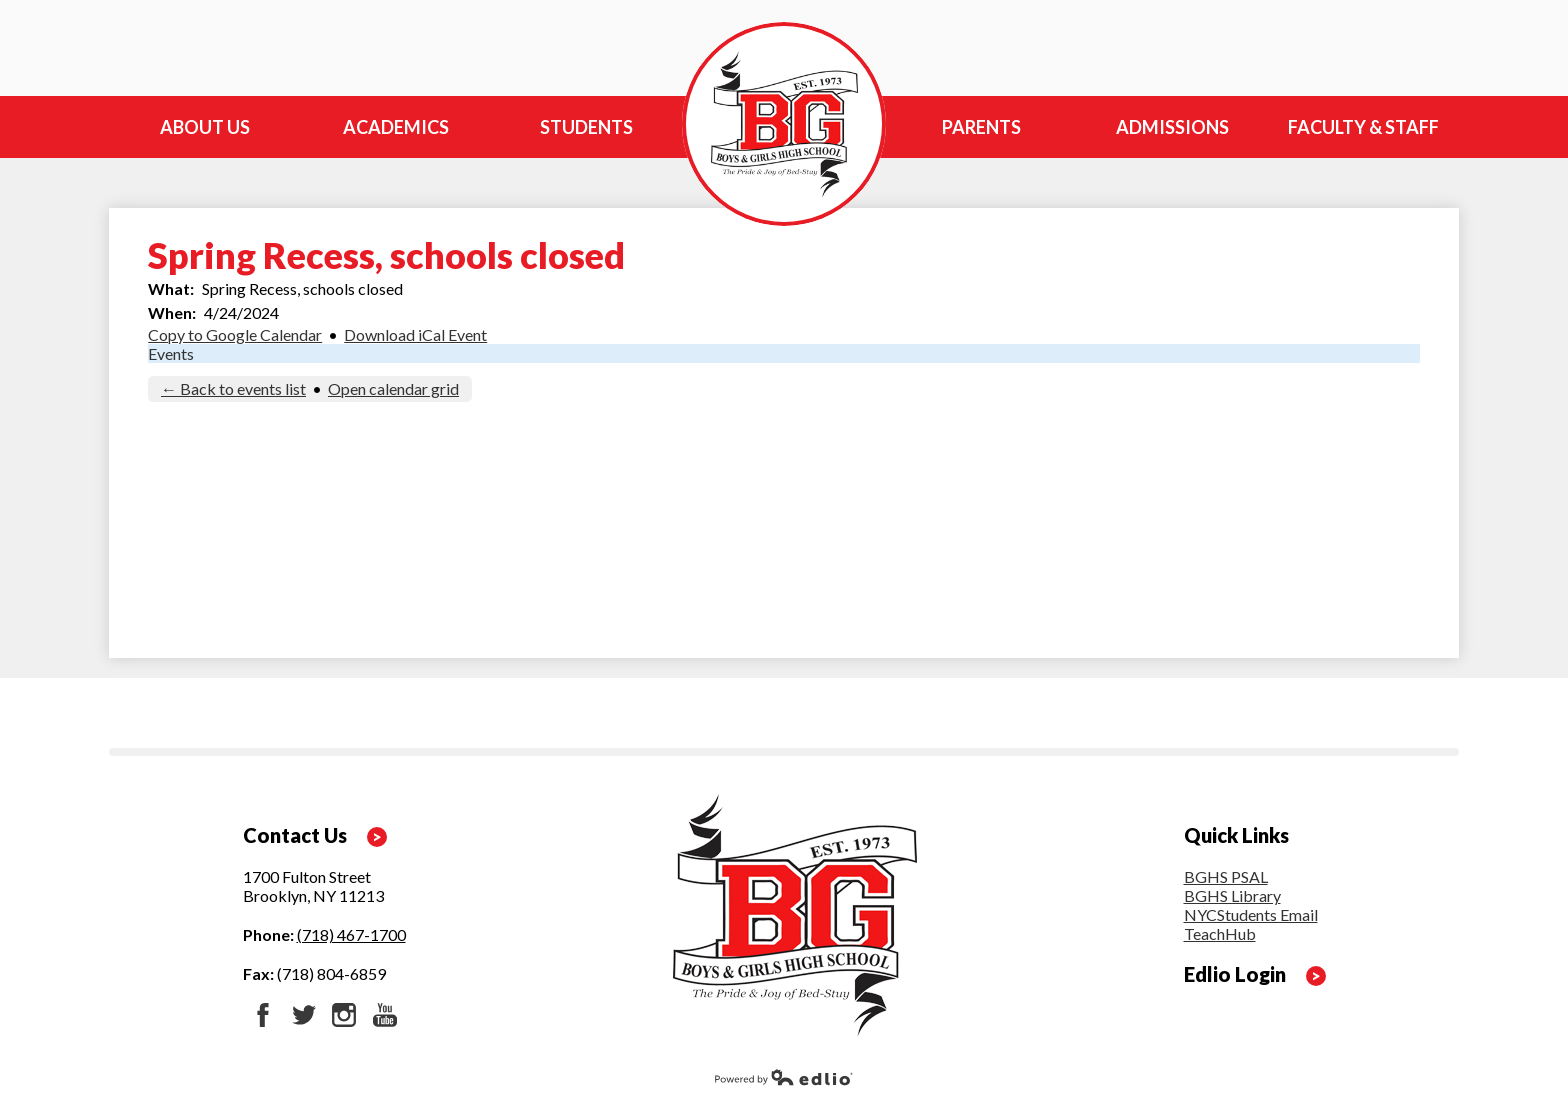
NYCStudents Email (1251, 914)
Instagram (344, 1015)
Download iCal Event (415, 334)
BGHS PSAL (1226, 876)
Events (171, 353)
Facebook (263, 1015)
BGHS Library (1232, 895)
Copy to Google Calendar (235, 334)
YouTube (385, 1015)
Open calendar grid (393, 388)
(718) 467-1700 (351, 934)
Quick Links (1236, 835)
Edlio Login (1235, 974)
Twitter (304, 1015)
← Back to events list (233, 388)
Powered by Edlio (784, 1077)
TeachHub (1220, 933)
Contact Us (295, 835)
